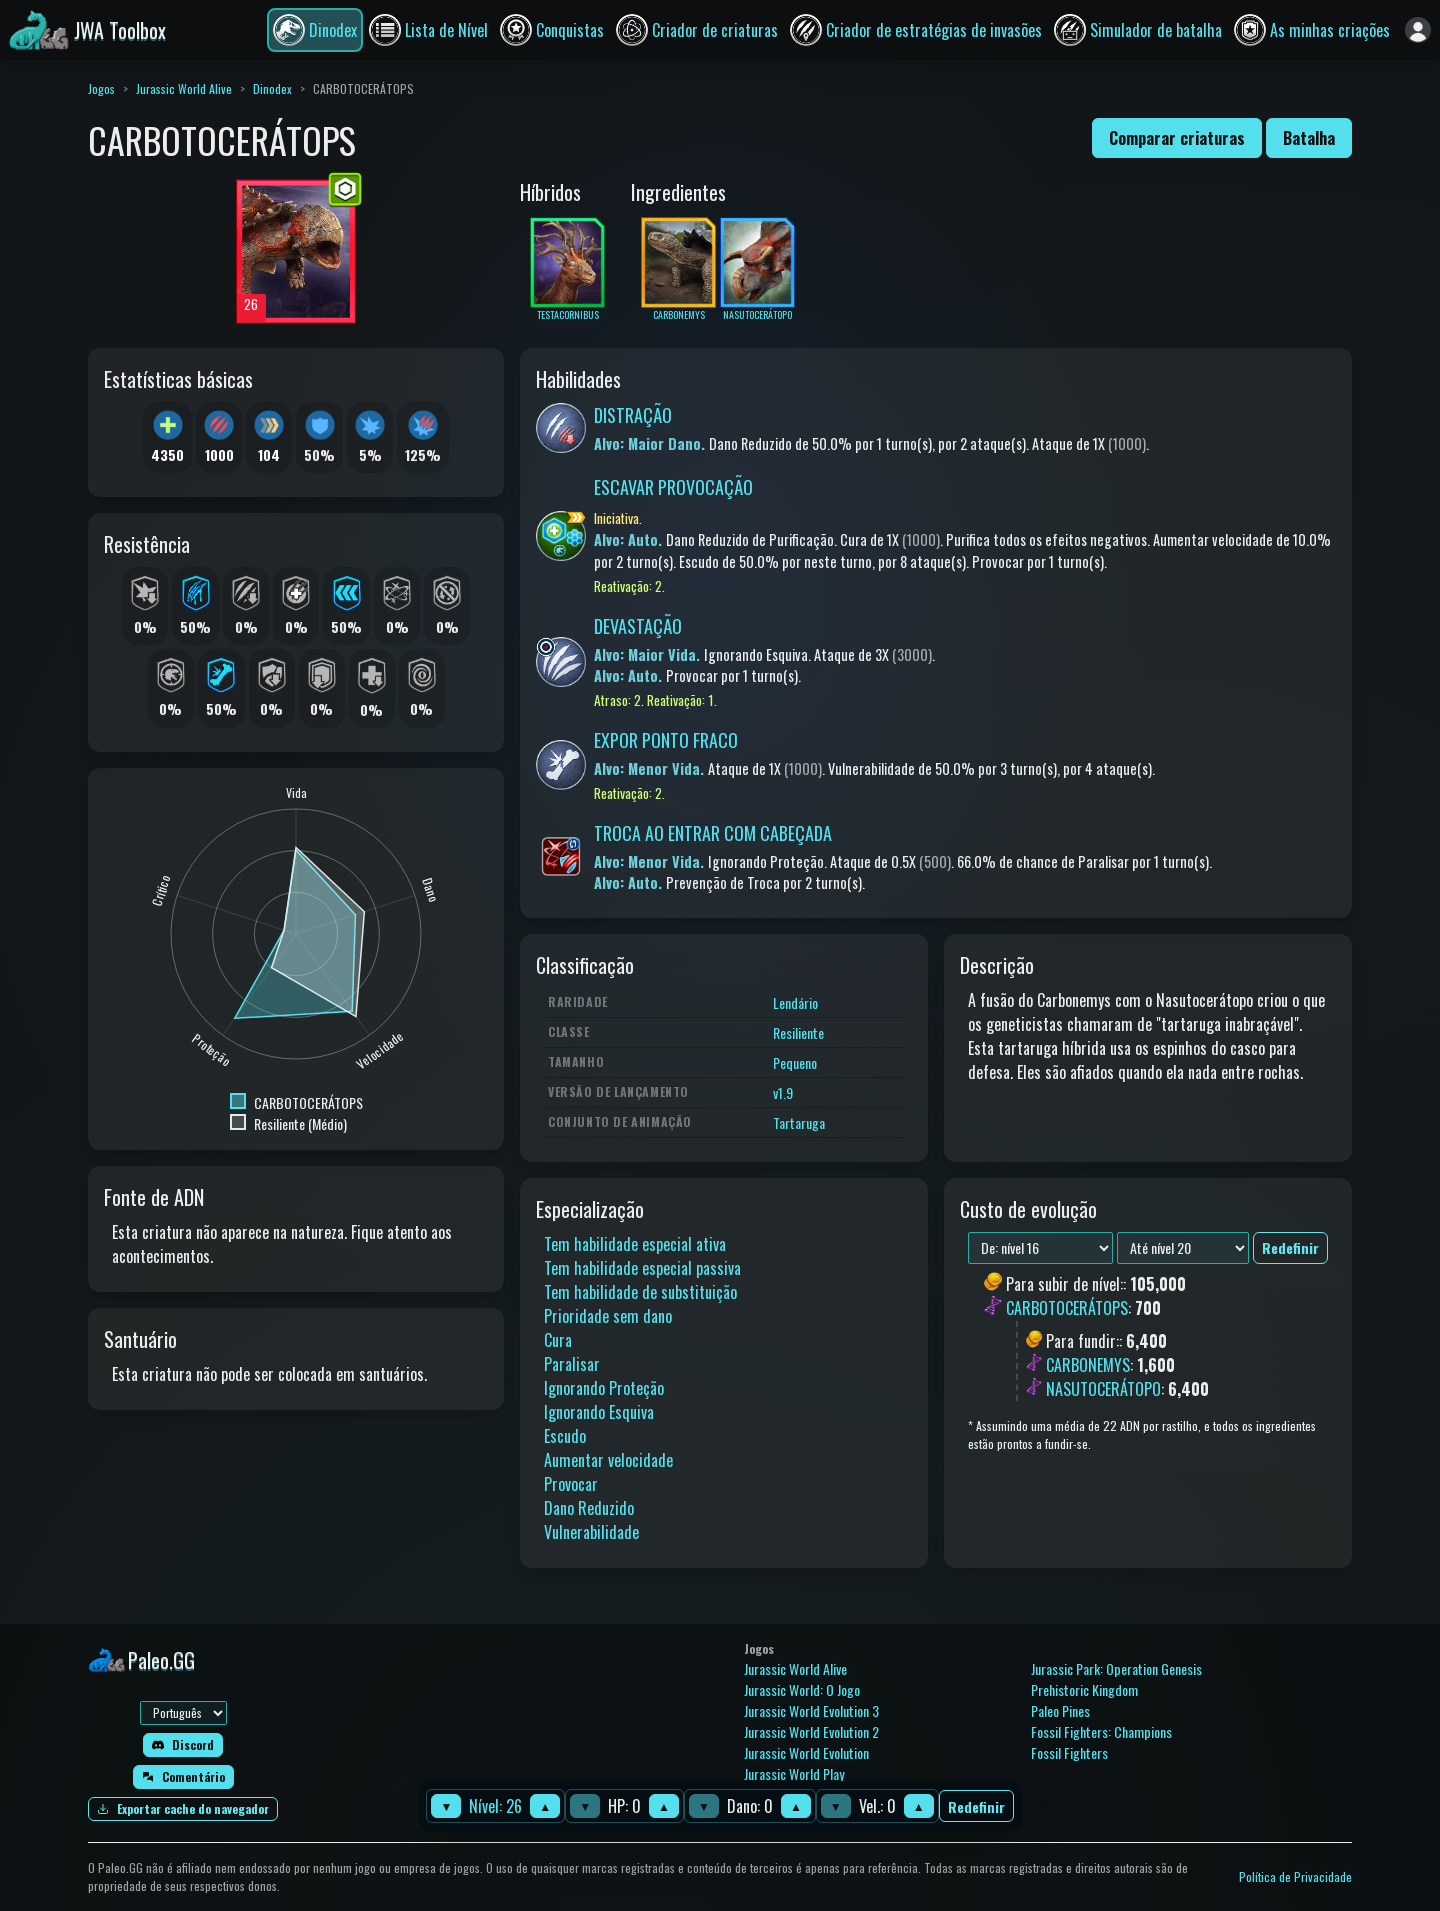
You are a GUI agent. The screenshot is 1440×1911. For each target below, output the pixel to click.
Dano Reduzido (589, 1508)
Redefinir (976, 1806)
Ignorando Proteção (604, 1388)
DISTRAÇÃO (633, 415)
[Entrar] (1418, 30)
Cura (558, 1340)
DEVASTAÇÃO (638, 626)
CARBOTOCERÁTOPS (1067, 1309)
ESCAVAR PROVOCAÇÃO (673, 487)
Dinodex (272, 88)
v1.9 (783, 1092)
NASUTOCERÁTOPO (1103, 1389)
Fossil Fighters (1069, 1752)
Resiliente (798, 1032)
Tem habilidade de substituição (640, 1292)
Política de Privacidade (1295, 1876)
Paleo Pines (1060, 1710)
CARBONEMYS (1088, 1365)
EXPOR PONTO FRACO (666, 740)
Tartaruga (799, 1122)
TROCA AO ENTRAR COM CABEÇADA (713, 833)
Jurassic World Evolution (806, 1752)
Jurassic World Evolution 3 (811, 1710)
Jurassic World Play (794, 1773)
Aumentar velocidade (608, 1460)
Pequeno (795, 1062)
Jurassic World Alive (184, 88)
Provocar (571, 1484)
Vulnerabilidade (591, 1532)
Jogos (101, 88)
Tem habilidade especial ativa (635, 1244)
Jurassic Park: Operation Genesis (1116, 1668)
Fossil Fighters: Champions (1101, 1731)
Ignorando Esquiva (599, 1412)
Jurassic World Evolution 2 (811, 1731)
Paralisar (572, 1364)
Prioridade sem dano (608, 1316)
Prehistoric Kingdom (1084, 1689)
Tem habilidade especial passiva (642, 1268)
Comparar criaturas (1177, 138)
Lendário (795, 1002)
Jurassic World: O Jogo (802, 1689)
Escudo (565, 1436)
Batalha (1309, 138)
